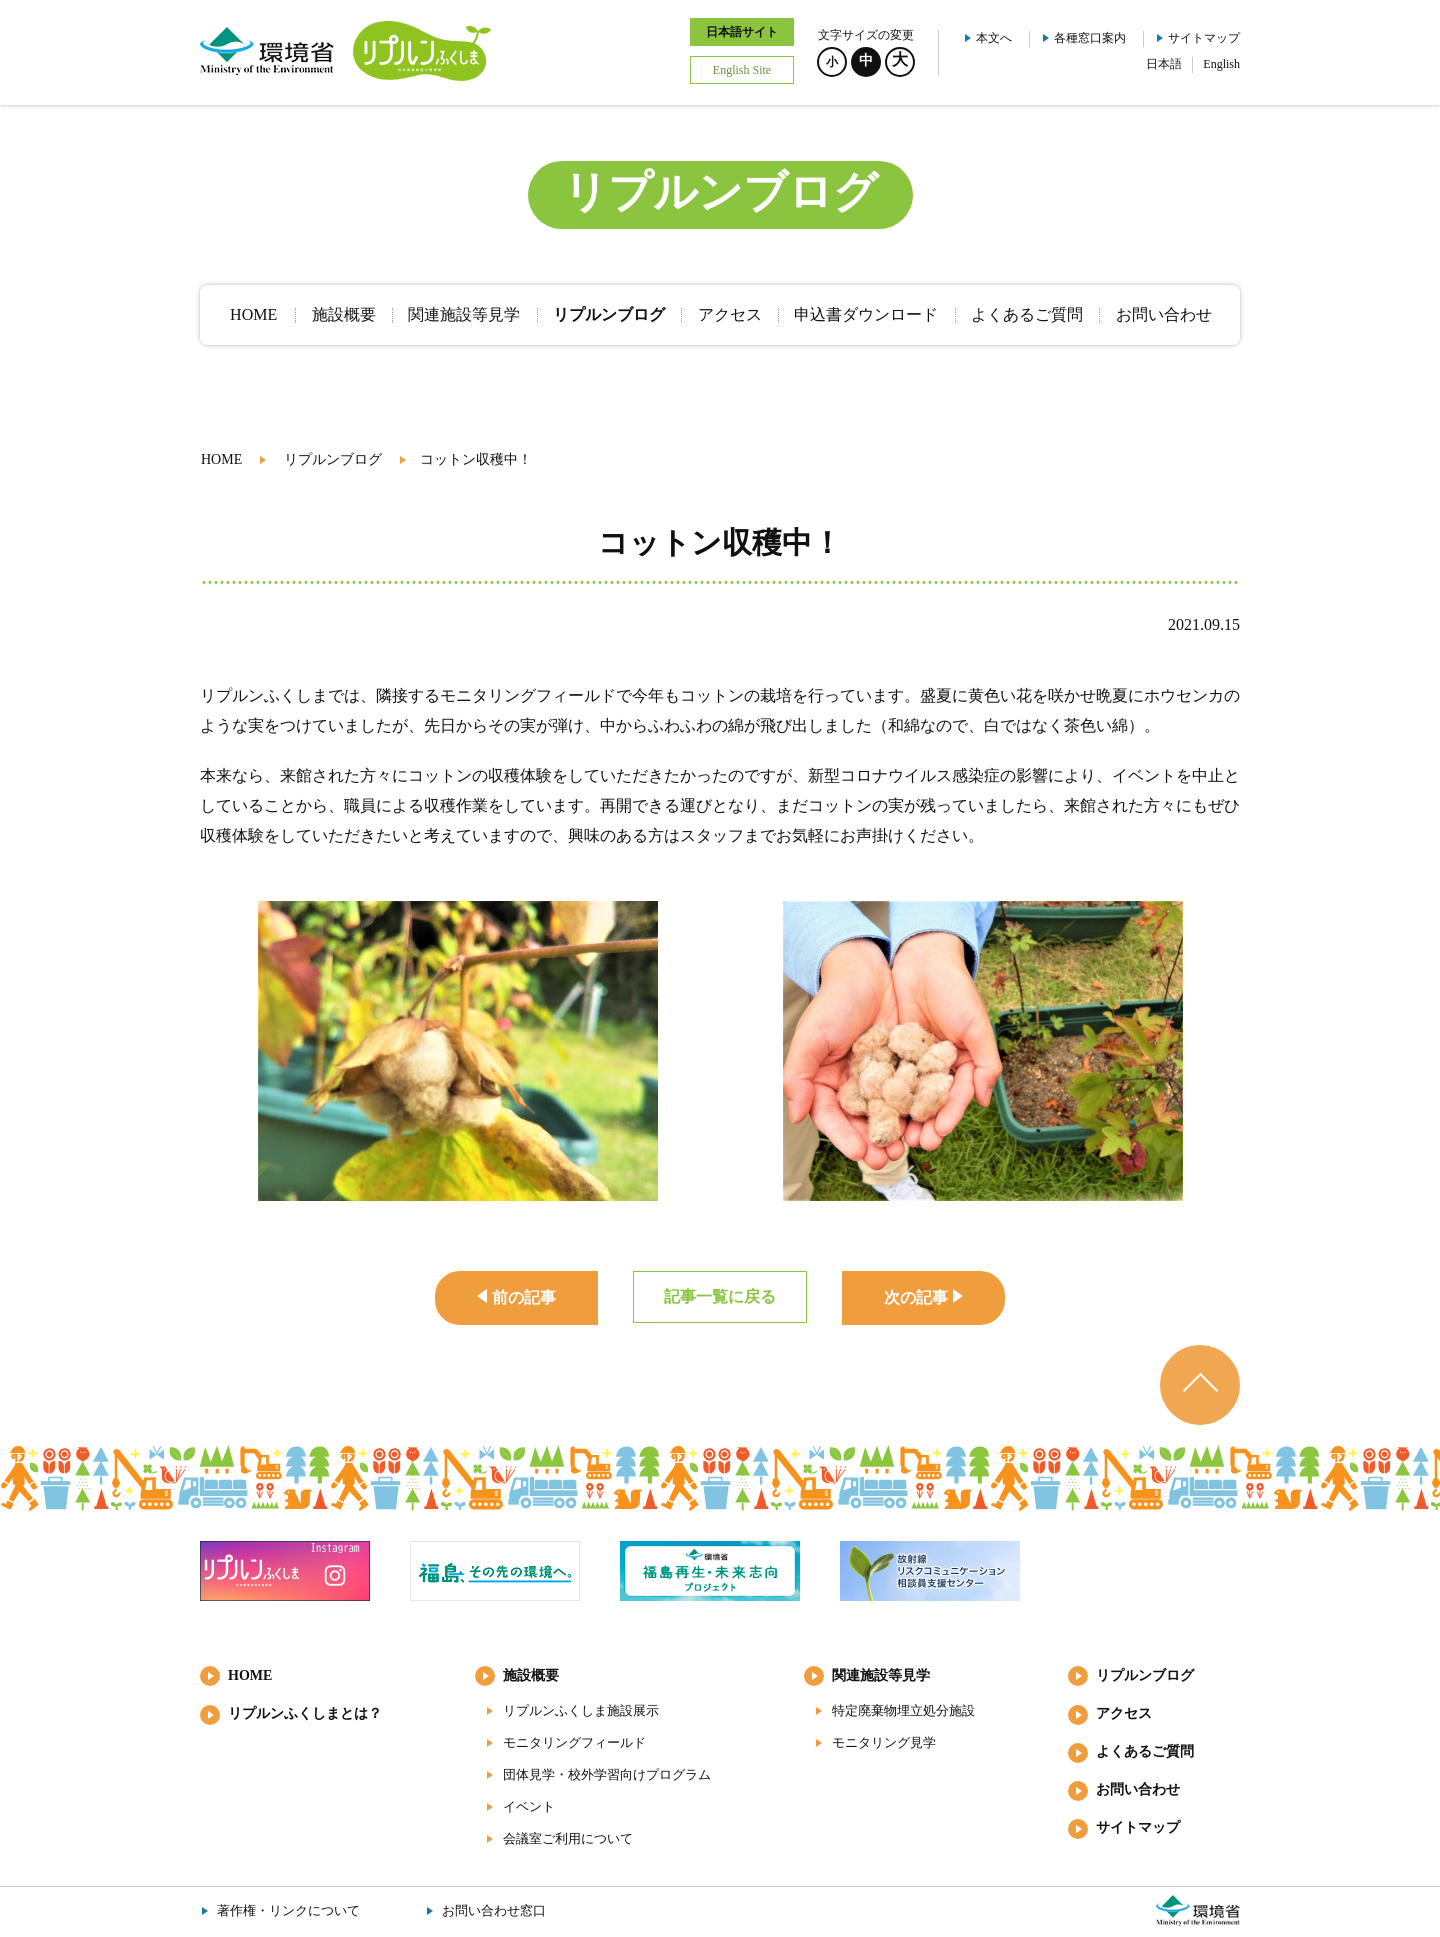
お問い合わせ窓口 (494, 1910)
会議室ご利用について (568, 1838)
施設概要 (531, 1675)
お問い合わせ (1138, 1789)
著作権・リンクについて (288, 1910)
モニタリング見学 (884, 1742)
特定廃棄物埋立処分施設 (903, 1710)
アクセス (1124, 1713)
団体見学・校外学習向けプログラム (607, 1774)
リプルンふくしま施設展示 (581, 1710)
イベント (529, 1806)
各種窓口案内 (1090, 38)
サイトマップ (1204, 38)
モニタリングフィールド (574, 1742)
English (1221, 64)
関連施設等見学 (881, 1675)
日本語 (1164, 64)
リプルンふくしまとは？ (305, 1713)
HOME (221, 459)
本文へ (994, 38)
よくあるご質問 (1145, 1751)
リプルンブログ (333, 459)
